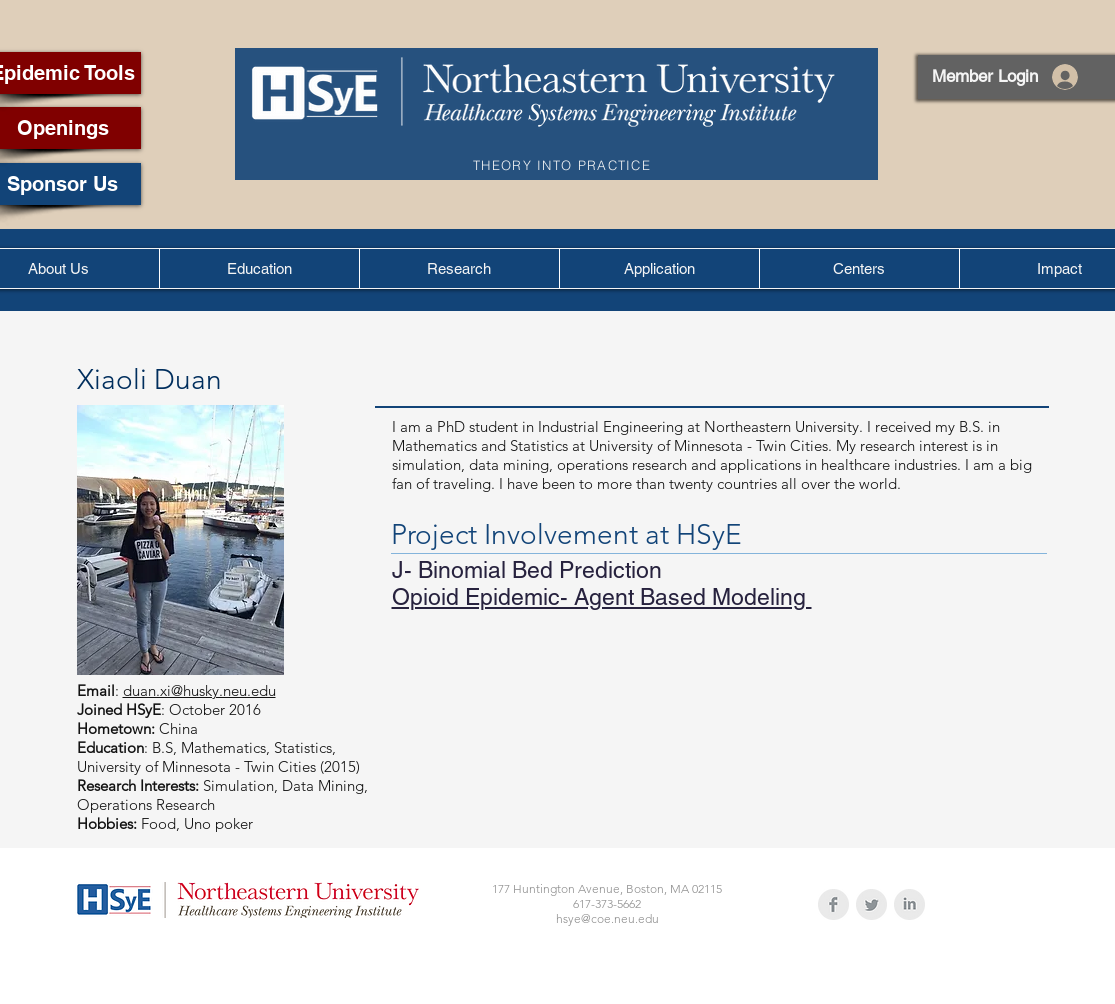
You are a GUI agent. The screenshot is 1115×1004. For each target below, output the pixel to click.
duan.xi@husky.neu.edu (199, 690)
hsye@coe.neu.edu (607, 918)
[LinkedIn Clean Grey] (909, 904)
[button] (259, 268)
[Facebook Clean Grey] (833, 904)
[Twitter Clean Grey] (871, 904)
